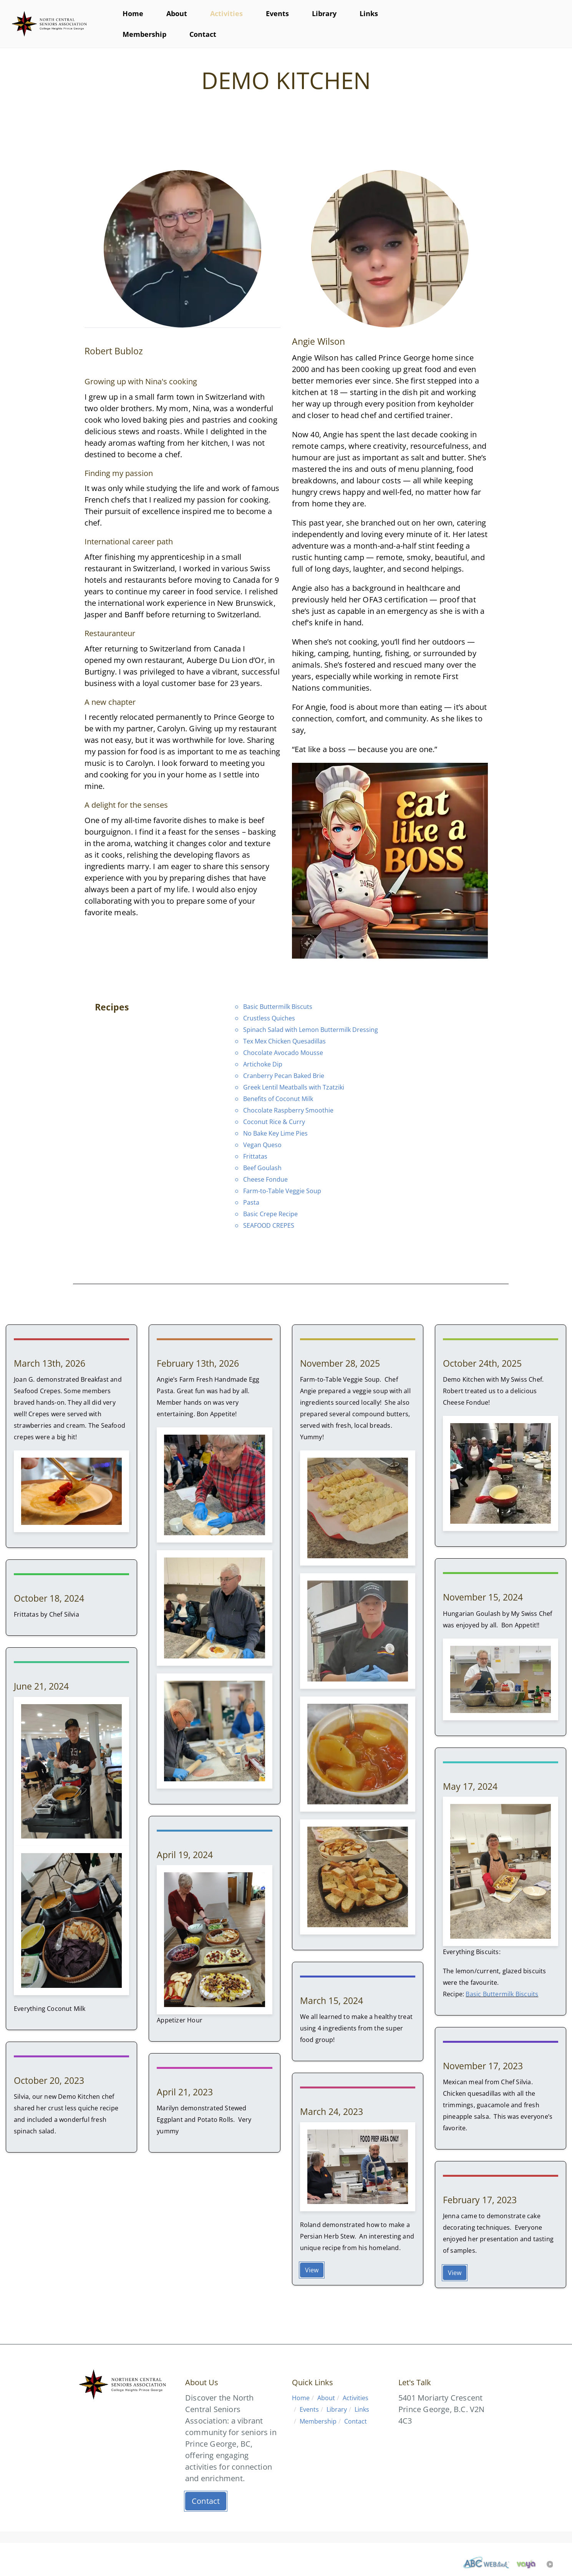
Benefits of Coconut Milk (278, 1099)
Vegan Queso (262, 1145)
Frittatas (255, 1156)
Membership (144, 34)
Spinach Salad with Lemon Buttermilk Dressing (310, 1029)
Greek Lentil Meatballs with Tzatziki (293, 1087)
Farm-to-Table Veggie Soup (282, 1191)
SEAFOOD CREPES (268, 1225)
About (176, 13)
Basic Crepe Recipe (270, 1214)
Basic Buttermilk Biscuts (277, 1006)
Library (324, 13)
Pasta (251, 1202)
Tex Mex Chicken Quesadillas (284, 1041)
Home (133, 13)
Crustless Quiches (269, 1018)
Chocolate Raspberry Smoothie (288, 1110)
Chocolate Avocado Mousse (283, 1052)
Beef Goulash (262, 1168)
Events (277, 13)
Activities (226, 13)
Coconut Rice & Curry (274, 1122)
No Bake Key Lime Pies (275, 1133)
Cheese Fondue (265, 1179)
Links (369, 13)
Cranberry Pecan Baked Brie (283, 1075)
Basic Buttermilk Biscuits (502, 1994)
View (311, 2270)
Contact (202, 34)
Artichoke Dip (262, 1064)
